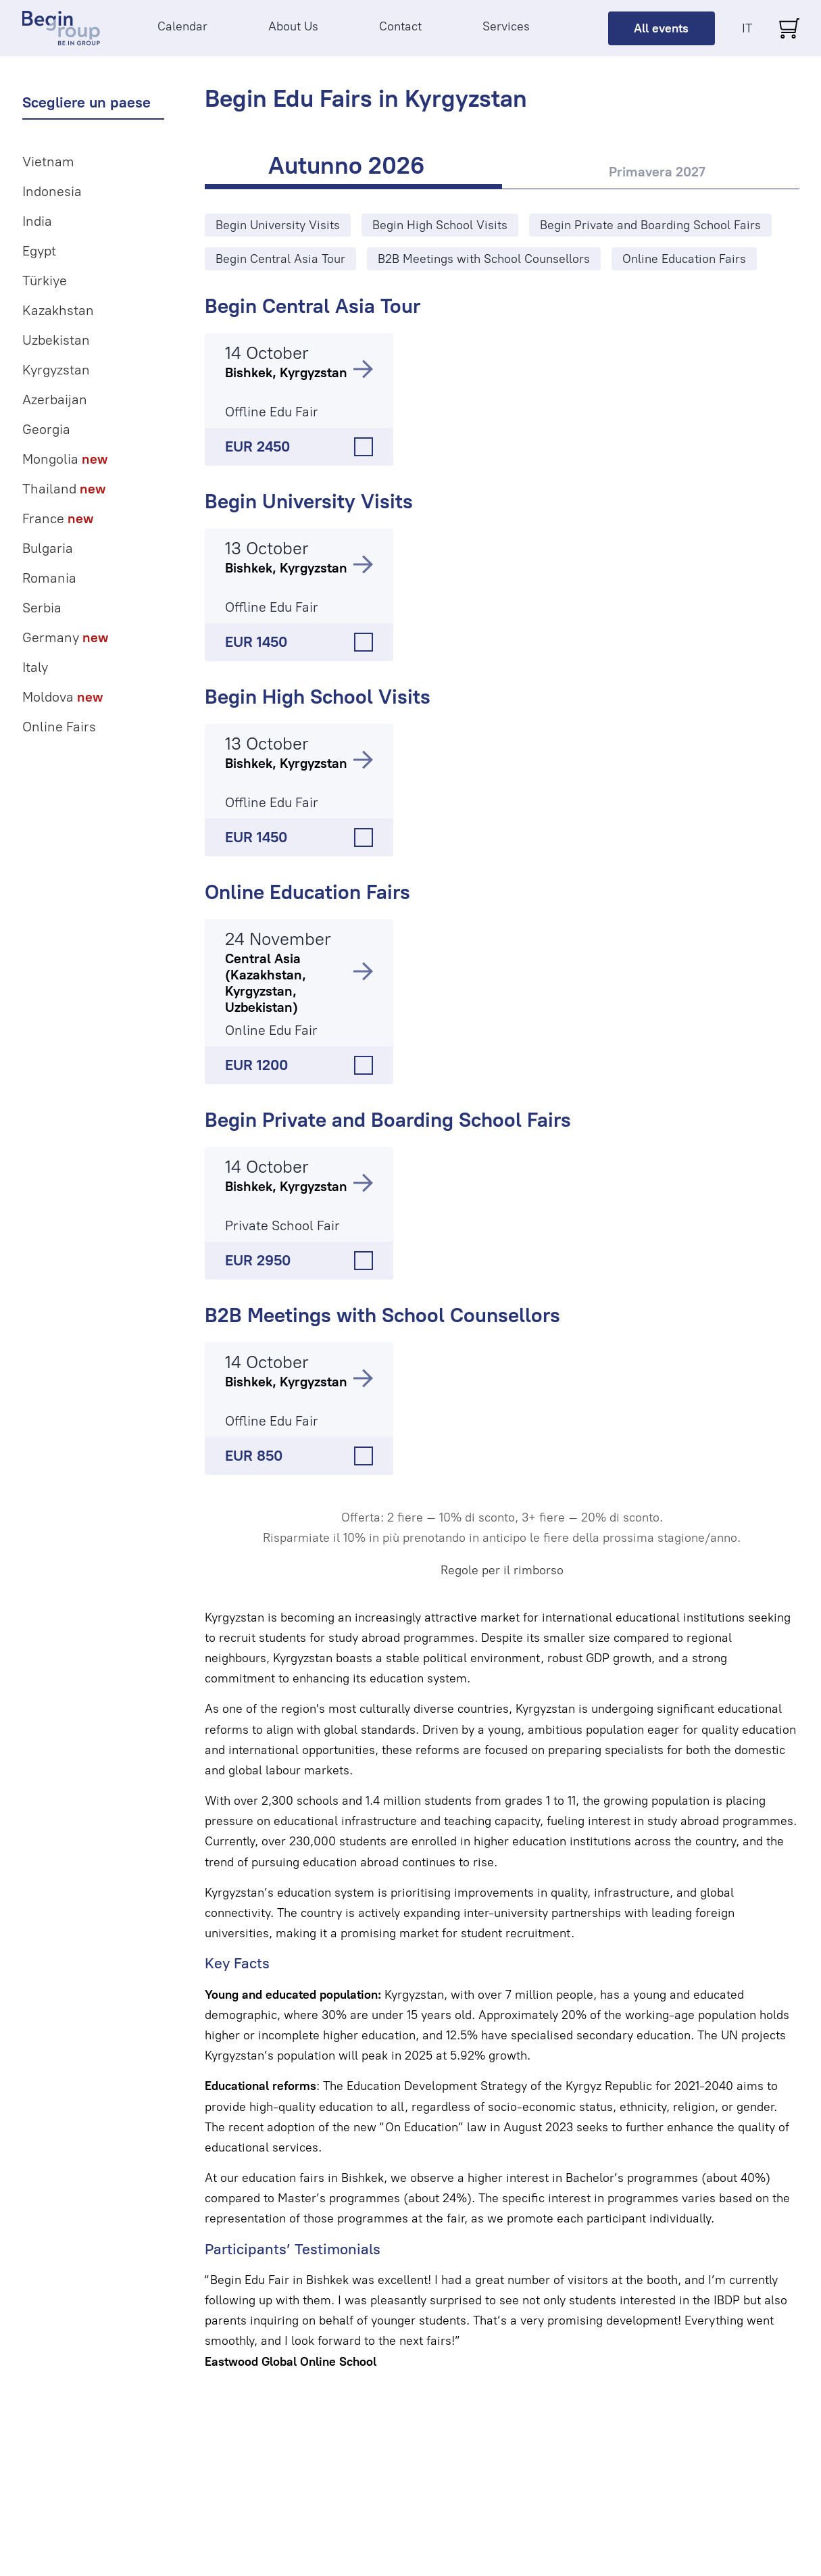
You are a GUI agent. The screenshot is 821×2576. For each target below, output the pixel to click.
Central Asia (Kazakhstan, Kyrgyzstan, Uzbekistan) (265, 982)
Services (506, 26)
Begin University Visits (309, 501)
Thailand (63, 489)
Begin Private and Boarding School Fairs (388, 1120)
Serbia (41, 608)
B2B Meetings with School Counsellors (382, 1315)
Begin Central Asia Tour (312, 306)
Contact (400, 26)
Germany (65, 637)
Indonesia (52, 191)
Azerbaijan (54, 399)
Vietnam (48, 161)
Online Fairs (59, 727)
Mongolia (64, 459)
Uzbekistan (56, 340)
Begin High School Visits (317, 696)
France (57, 518)
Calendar (182, 26)
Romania (49, 578)
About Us (293, 26)
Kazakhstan (58, 310)
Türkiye (44, 280)
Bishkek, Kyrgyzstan (286, 372)
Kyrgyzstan (56, 370)
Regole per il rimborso (502, 1570)
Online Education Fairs (307, 892)
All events (661, 28)
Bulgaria (47, 548)
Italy (35, 667)
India (37, 221)
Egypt (39, 251)
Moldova (62, 697)
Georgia (46, 429)
